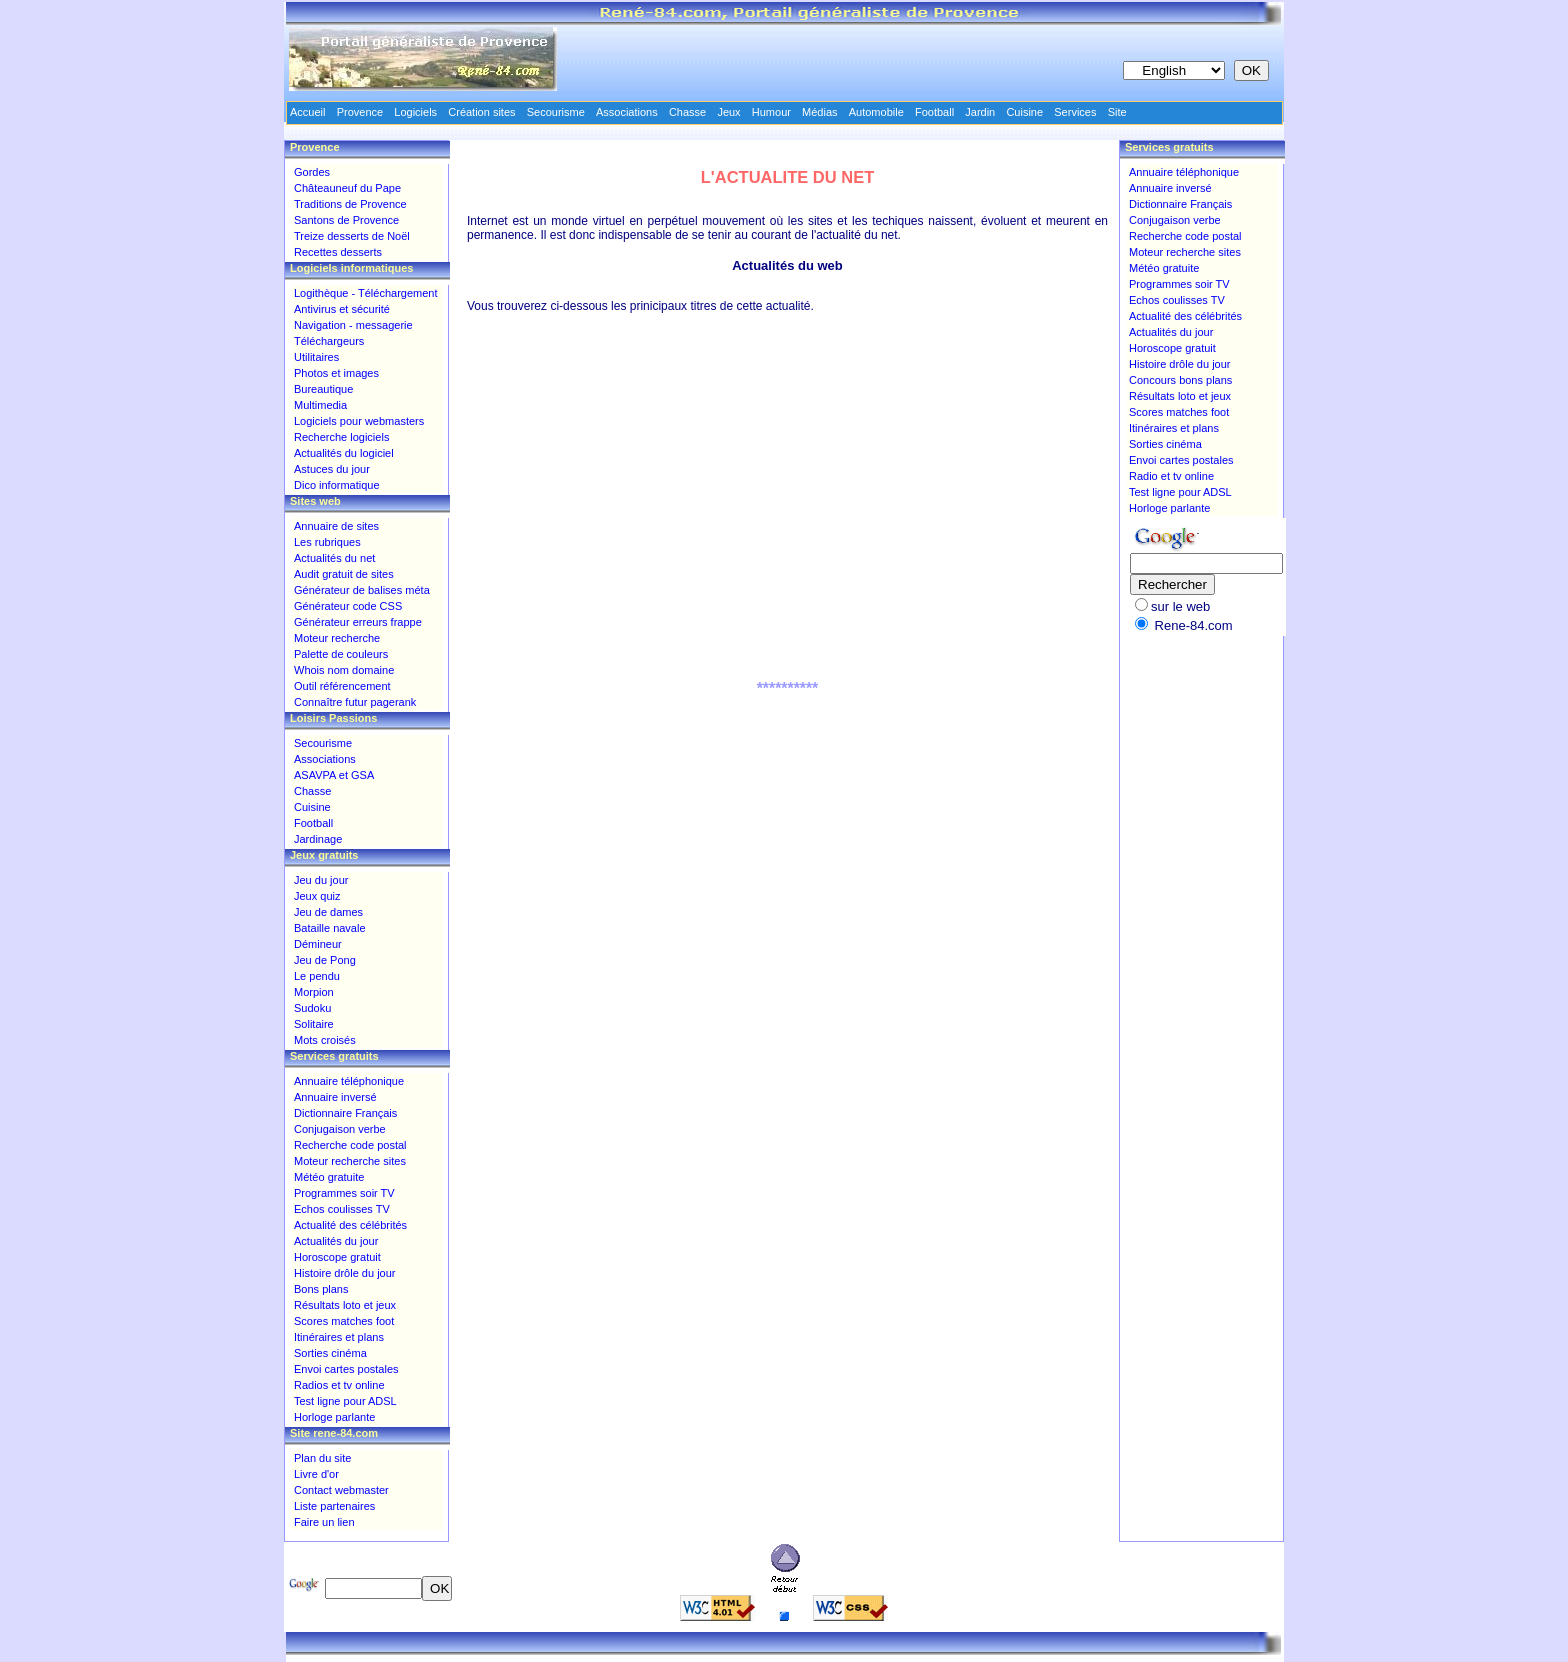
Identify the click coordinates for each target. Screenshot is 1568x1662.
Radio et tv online (1171, 476)
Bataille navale (330, 928)
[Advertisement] (788, 517)
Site (1117, 112)
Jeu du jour (321, 880)
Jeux (728, 112)
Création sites (481, 112)
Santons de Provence (346, 220)
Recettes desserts (338, 252)
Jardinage (318, 839)
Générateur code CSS (348, 606)
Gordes (312, 172)
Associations (325, 759)
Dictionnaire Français (345, 1113)
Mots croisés (325, 1040)
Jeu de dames (328, 912)
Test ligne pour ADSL (345, 1401)
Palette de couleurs (341, 654)
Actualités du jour (336, 1241)
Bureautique (323, 389)
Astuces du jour (332, 469)
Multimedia (320, 405)
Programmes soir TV (344, 1193)
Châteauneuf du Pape (347, 188)
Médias (819, 112)
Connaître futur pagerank (355, 702)
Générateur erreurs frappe (358, 622)
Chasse (312, 791)
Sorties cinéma (330, 1353)
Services (1075, 112)
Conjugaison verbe (340, 1129)
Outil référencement (342, 686)
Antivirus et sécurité (342, 309)
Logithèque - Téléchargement (366, 293)
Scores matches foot (344, 1321)
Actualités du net (334, 558)
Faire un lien (324, 1522)
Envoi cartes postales (346, 1369)
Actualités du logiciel (344, 453)
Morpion (314, 992)
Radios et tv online (339, 1385)
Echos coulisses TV (342, 1209)
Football (313, 823)
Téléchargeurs (329, 341)
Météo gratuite (329, 1177)
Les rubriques (327, 542)
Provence (360, 112)
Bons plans (321, 1289)
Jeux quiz (317, 896)
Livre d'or (316, 1474)
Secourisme (323, 743)
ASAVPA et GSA (334, 775)
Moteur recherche (337, 638)
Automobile (876, 112)
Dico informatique (337, 485)
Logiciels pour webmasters (359, 421)
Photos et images (336, 373)
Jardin (980, 112)
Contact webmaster (341, 1490)
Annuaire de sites (336, 526)
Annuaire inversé (335, 1097)
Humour (771, 112)
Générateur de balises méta (362, 590)
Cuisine (312, 807)
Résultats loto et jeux (345, 1305)
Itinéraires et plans (339, 1337)
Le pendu (317, 976)
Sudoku (312, 1008)
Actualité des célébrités (350, 1225)
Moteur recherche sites (350, 1161)
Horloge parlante (334, 1417)
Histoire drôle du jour (345, 1273)
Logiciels (415, 112)
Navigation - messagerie (353, 325)
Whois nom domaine (344, 670)
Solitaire (314, 1024)
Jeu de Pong (325, 960)
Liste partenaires (334, 1506)
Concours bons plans (1180, 380)
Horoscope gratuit (337, 1257)
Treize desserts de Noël (352, 236)
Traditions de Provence (350, 204)
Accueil (307, 112)
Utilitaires (316, 357)
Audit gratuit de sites (344, 574)
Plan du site (322, 1458)
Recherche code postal (350, 1145)
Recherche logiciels (341, 437)
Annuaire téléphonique (349, 1081)
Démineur (318, 944)
